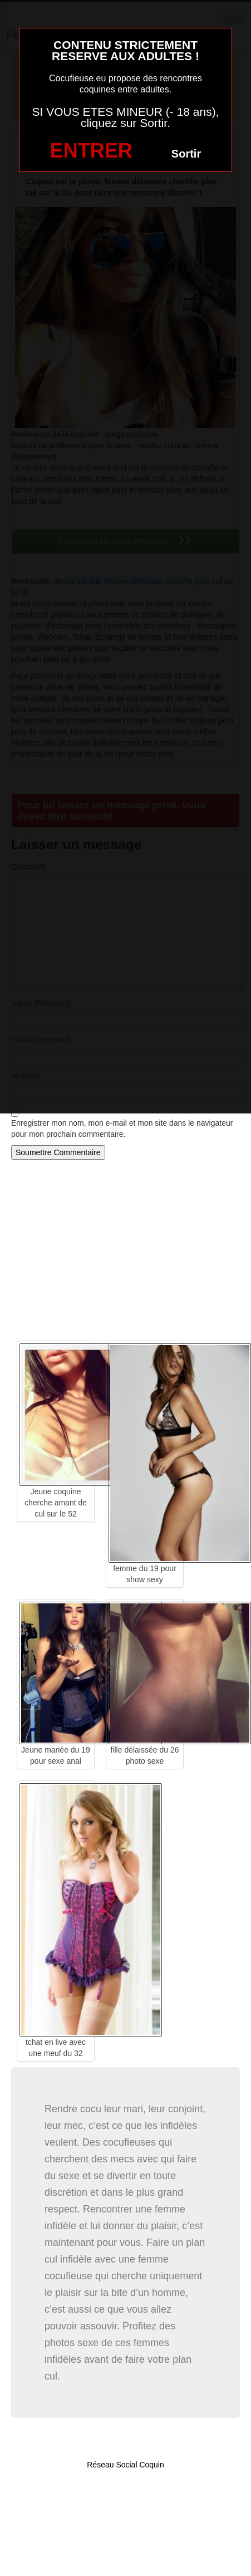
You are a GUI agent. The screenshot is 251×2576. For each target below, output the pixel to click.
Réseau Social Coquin (125, 2464)
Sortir (186, 154)
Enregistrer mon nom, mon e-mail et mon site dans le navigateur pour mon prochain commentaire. (122, 1128)
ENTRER (91, 150)
